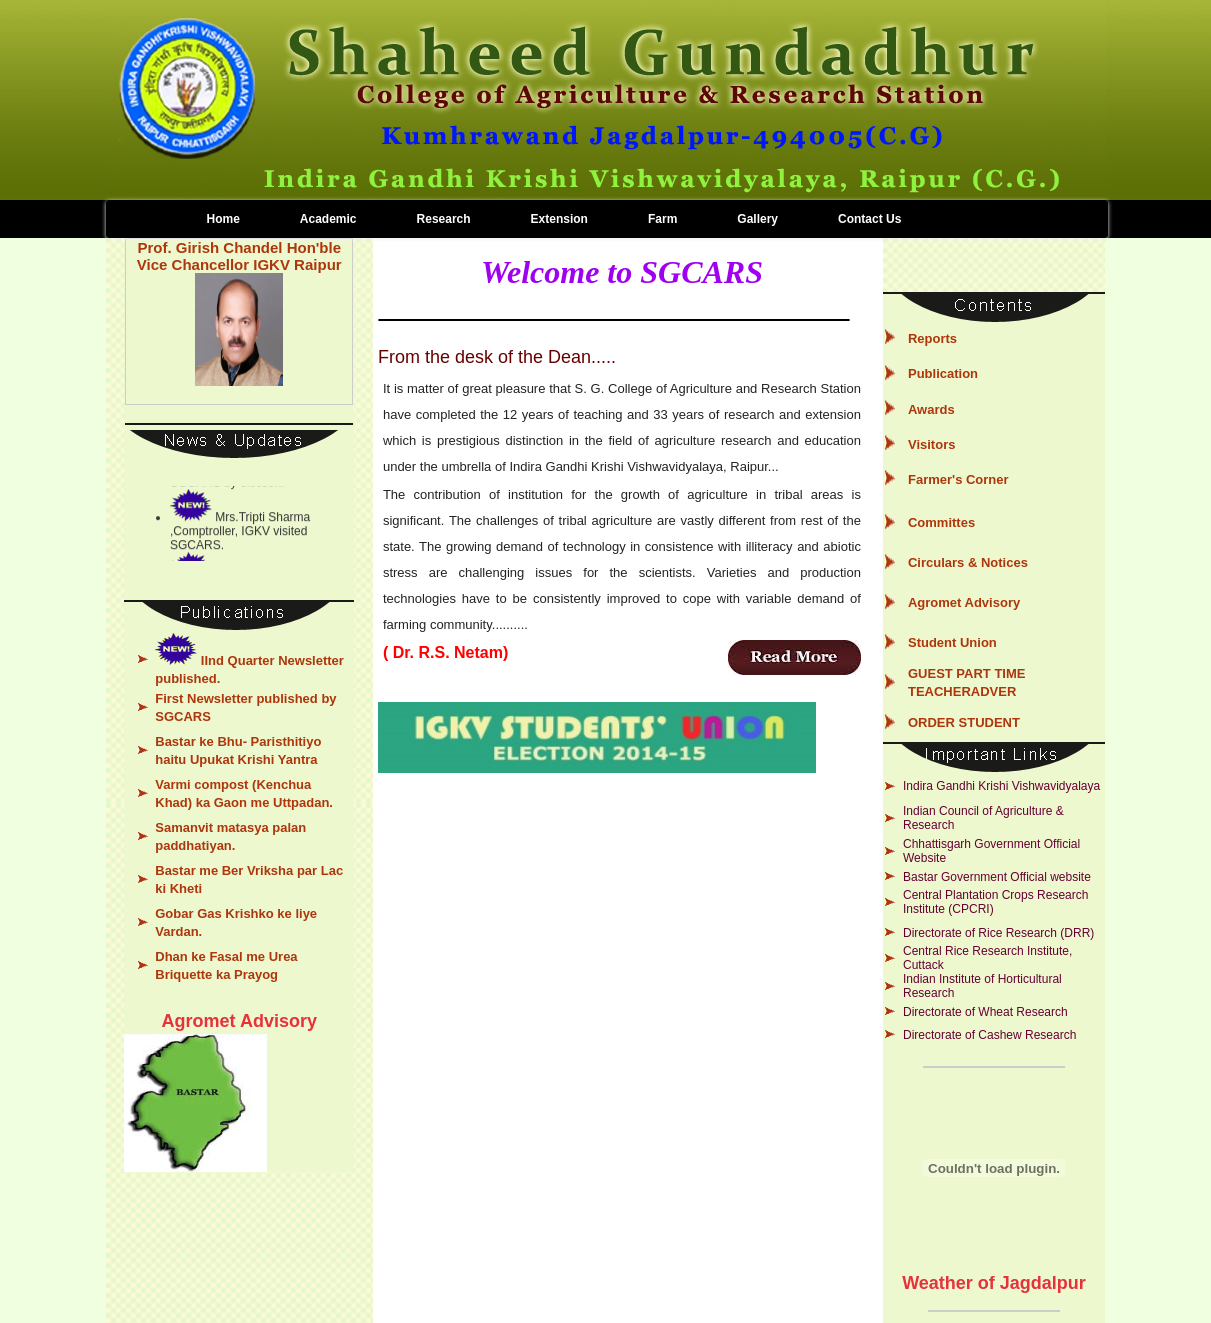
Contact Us (869, 219)
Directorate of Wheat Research (985, 1012)
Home (223, 219)
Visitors (931, 444)
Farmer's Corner (958, 479)
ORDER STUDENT (964, 722)
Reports (932, 338)
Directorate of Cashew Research (989, 1035)
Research (444, 219)
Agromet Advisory (964, 602)
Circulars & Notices (968, 562)
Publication (943, 373)
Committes (941, 522)
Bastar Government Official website (997, 877)
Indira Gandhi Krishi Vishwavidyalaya (1001, 786)
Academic (328, 219)
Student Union (952, 642)
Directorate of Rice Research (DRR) (998, 933)
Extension (559, 219)
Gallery (757, 219)
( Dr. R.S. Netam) (445, 652)
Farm (662, 219)
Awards (931, 409)
